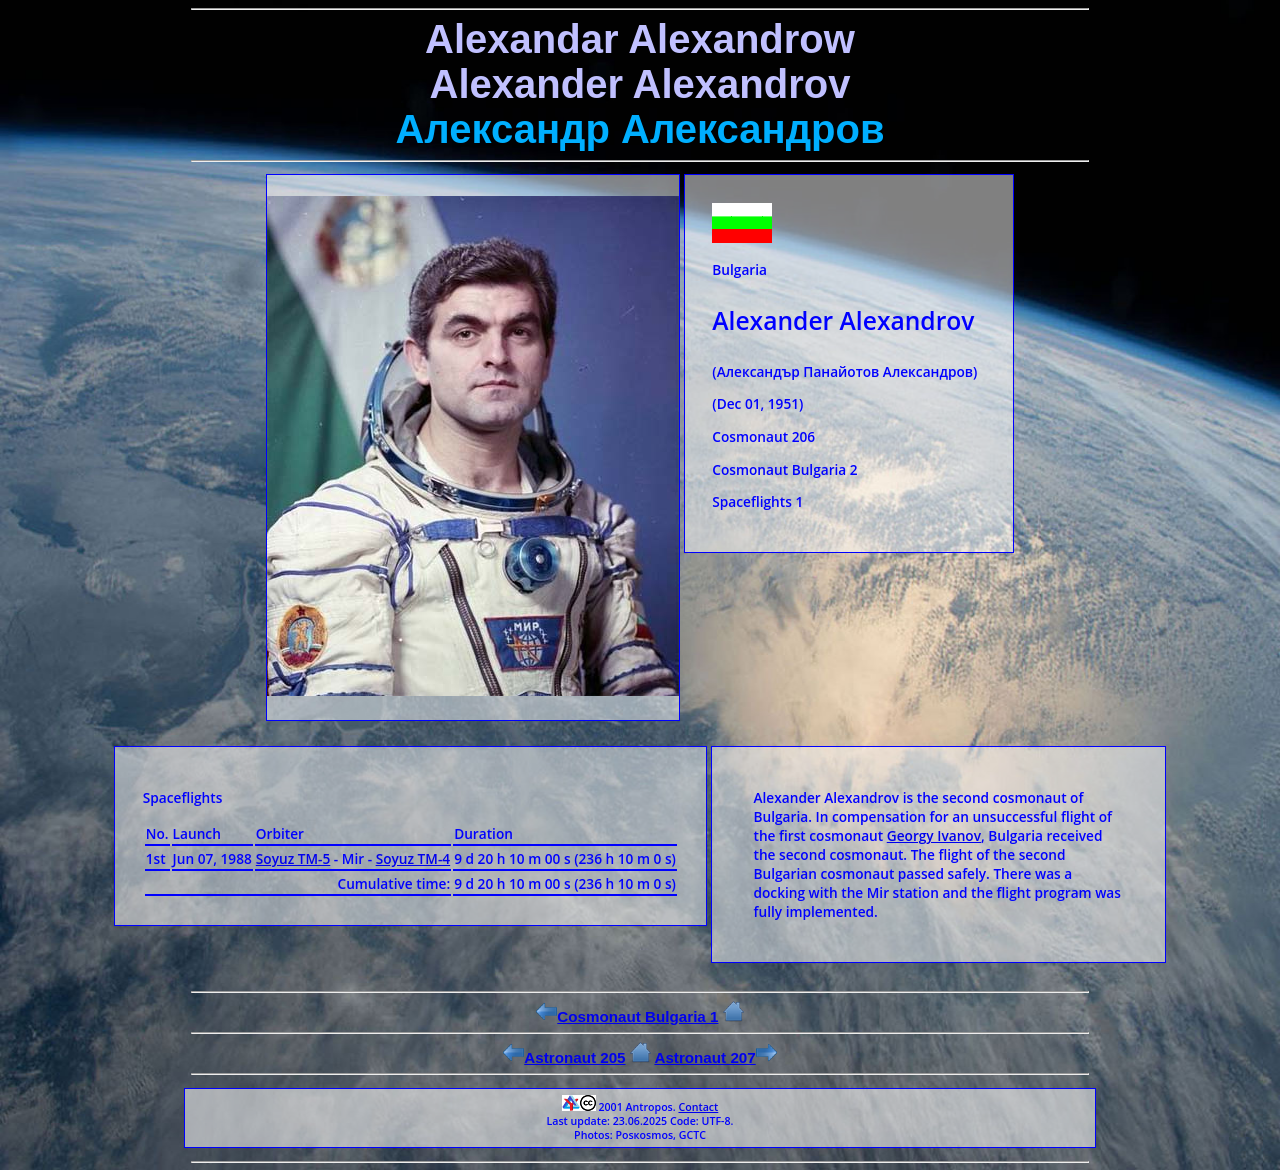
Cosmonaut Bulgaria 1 (627, 1016)
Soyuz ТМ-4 (413, 858)
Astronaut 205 (564, 1057)
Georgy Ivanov (934, 835)
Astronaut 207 (715, 1057)
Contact (698, 1107)
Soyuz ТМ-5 (293, 858)
